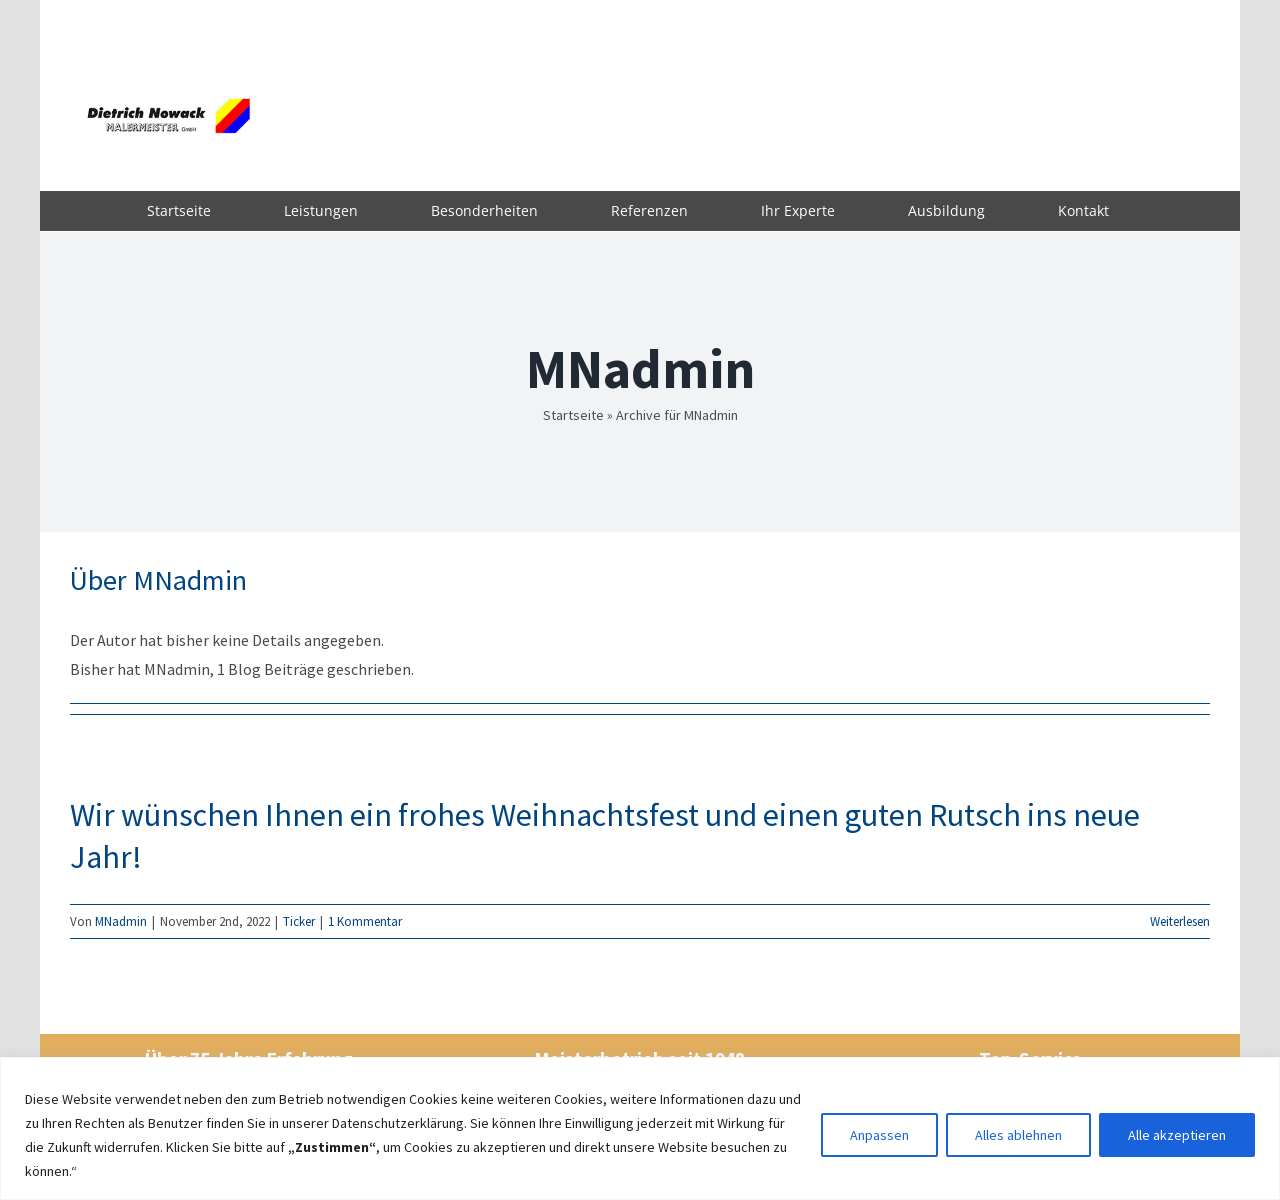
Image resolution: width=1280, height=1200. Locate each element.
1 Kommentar (365, 921)
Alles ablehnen (1018, 1135)
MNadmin (121, 921)
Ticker (299, 921)
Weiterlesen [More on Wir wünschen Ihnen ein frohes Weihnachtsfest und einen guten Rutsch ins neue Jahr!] (1180, 921)
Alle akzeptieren (1177, 1135)
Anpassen (879, 1135)
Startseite (573, 415)
